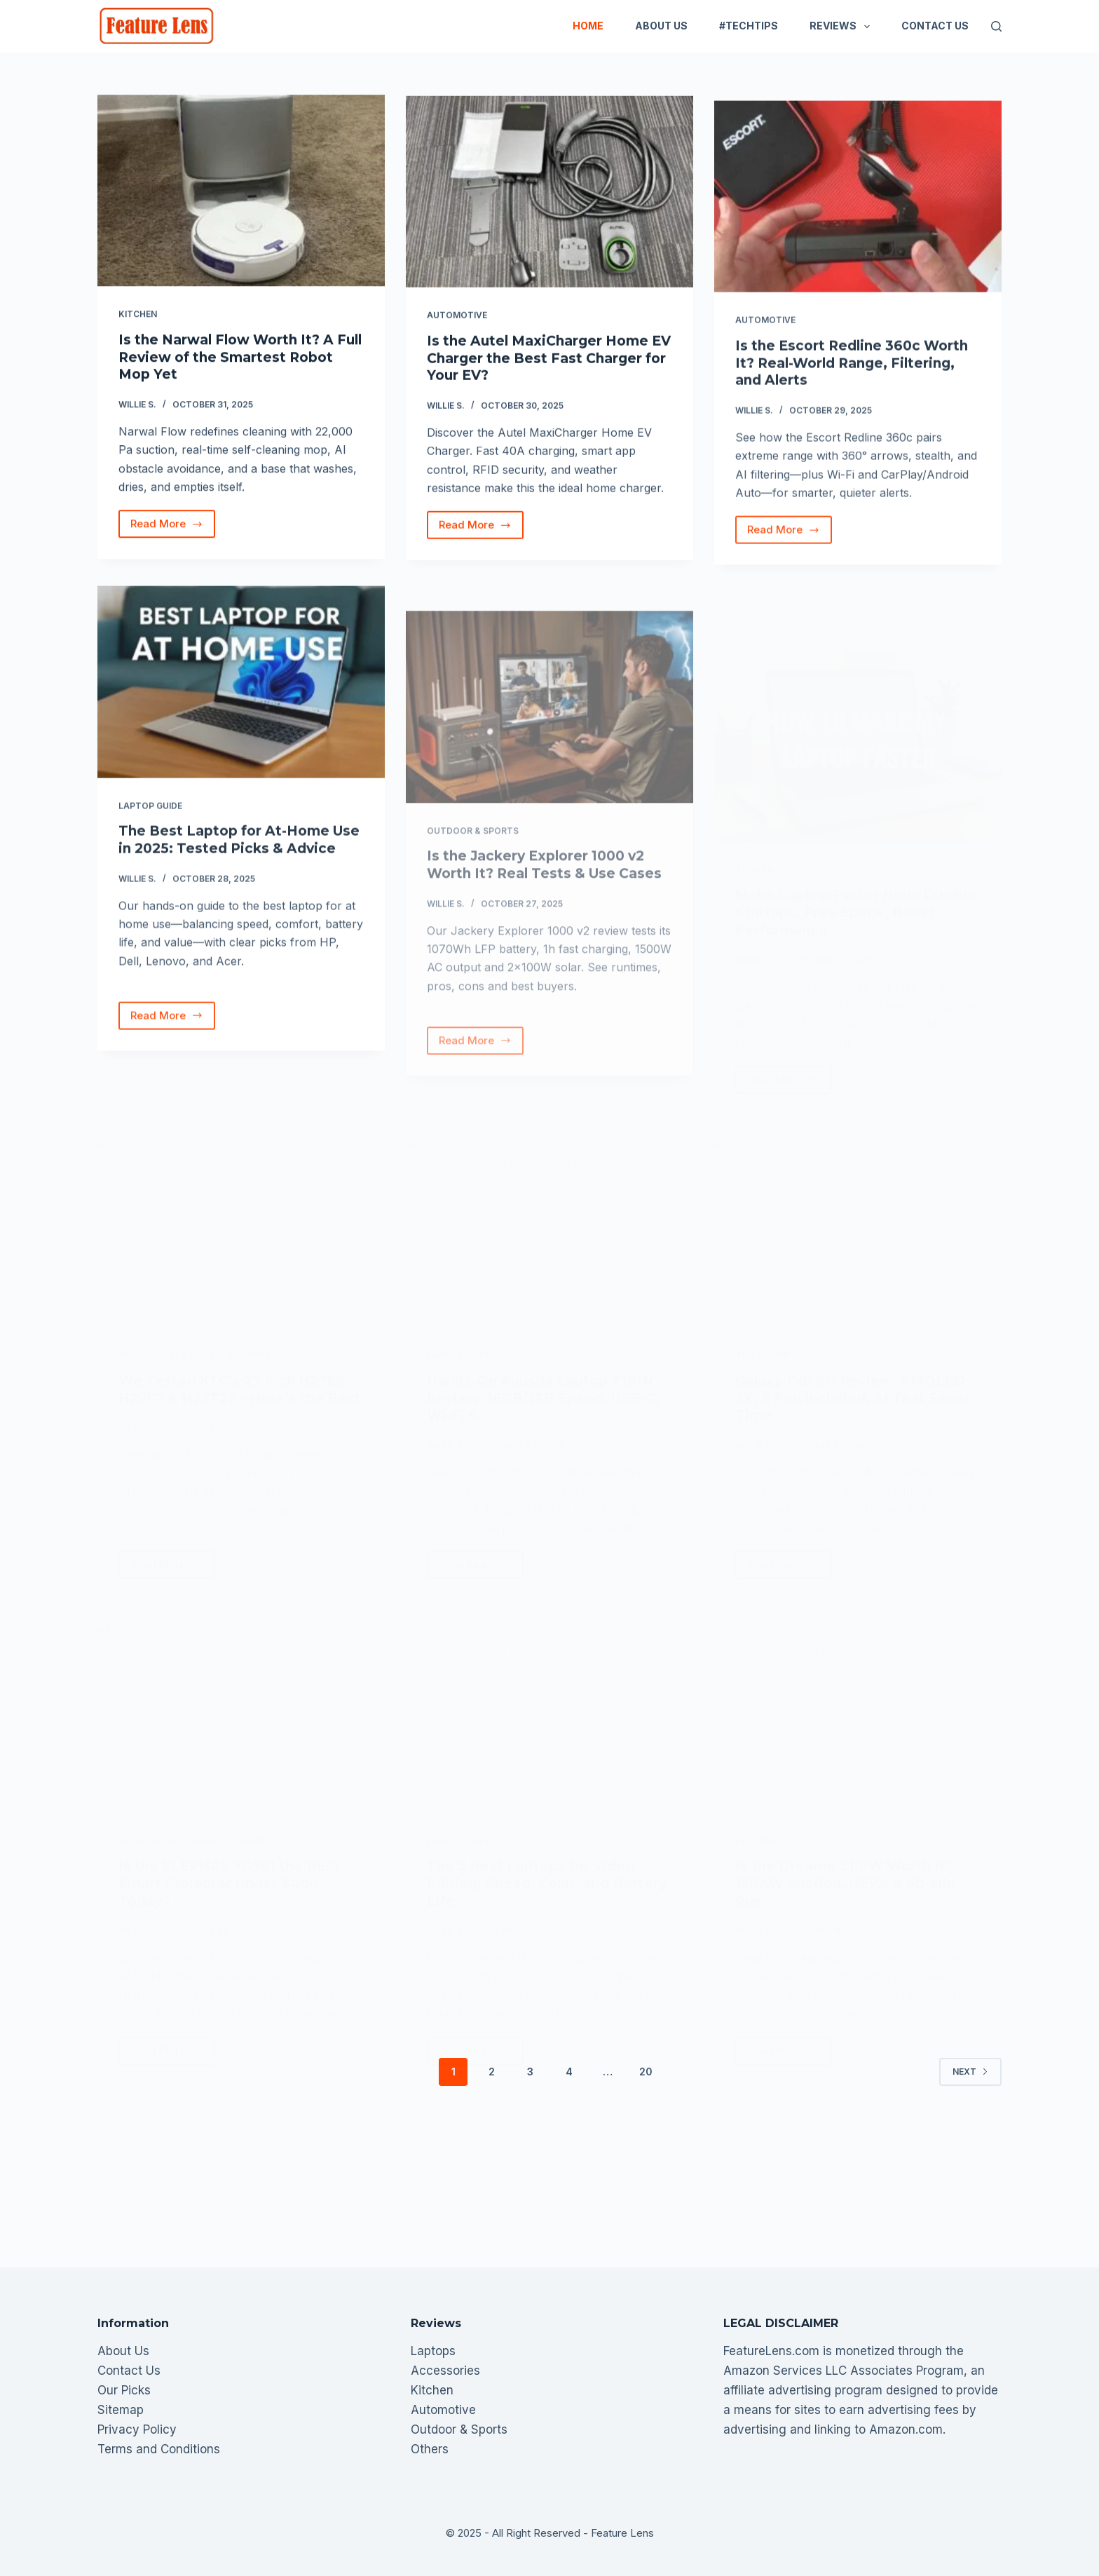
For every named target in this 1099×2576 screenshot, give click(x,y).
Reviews (842, 26)
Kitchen (137, 315)
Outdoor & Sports (459, 2429)
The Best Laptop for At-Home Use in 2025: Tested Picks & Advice (239, 865)
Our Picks (124, 2390)
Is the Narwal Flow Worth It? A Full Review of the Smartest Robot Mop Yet (240, 358)
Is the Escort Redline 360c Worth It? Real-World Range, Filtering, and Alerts (851, 387)
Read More (171, 528)
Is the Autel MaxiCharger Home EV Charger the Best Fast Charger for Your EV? (549, 363)
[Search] (996, 26)
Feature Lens (622, 2533)
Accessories (445, 2371)
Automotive (457, 320)
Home (588, 26)
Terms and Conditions (158, 2449)
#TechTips (748, 26)
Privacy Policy (137, 2429)
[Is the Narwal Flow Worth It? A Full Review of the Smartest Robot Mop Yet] (241, 191)
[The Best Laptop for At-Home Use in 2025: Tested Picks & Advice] (241, 707)
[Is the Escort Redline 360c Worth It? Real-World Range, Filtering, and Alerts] (858, 221)
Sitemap (120, 2410)
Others (430, 2449)
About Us (661, 26)
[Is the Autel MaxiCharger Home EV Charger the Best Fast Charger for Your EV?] (549, 196)
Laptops (433, 2351)
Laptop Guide (150, 830)
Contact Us (935, 26)
